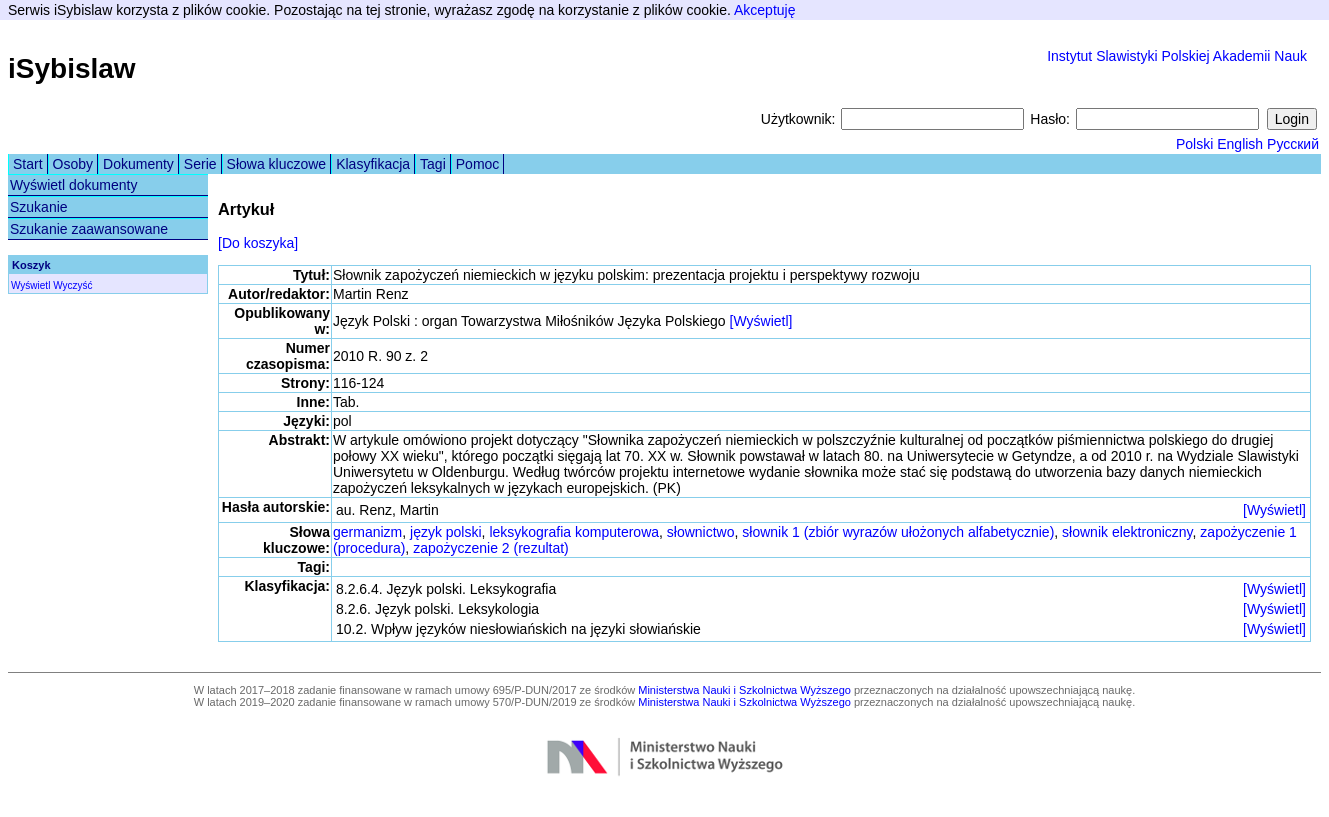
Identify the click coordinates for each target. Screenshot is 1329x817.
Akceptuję (764, 10)
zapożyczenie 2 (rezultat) (491, 548)
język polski (446, 532)
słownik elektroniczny (1127, 532)
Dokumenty (138, 164)
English (1240, 144)
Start (28, 164)
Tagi (433, 164)
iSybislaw (72, 68)
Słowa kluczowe (277, 164)
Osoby (73, 164)
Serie (200, 164)
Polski (1194, 144)
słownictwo (701, 532)
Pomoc (478, 164)
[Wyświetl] (761, 321)
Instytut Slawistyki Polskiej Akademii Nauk (1177, 56)
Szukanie (39, 207)
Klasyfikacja (373, 164)
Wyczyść (72, 285)
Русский (1293, 144)
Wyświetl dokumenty (73, 185)
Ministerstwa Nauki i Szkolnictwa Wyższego (744, 690)
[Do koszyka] (258, 243)
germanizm (367, 532)
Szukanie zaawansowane (89, 229)
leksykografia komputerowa (574, 532)
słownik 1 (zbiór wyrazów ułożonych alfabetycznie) (898, 532)
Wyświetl (30, 285)
